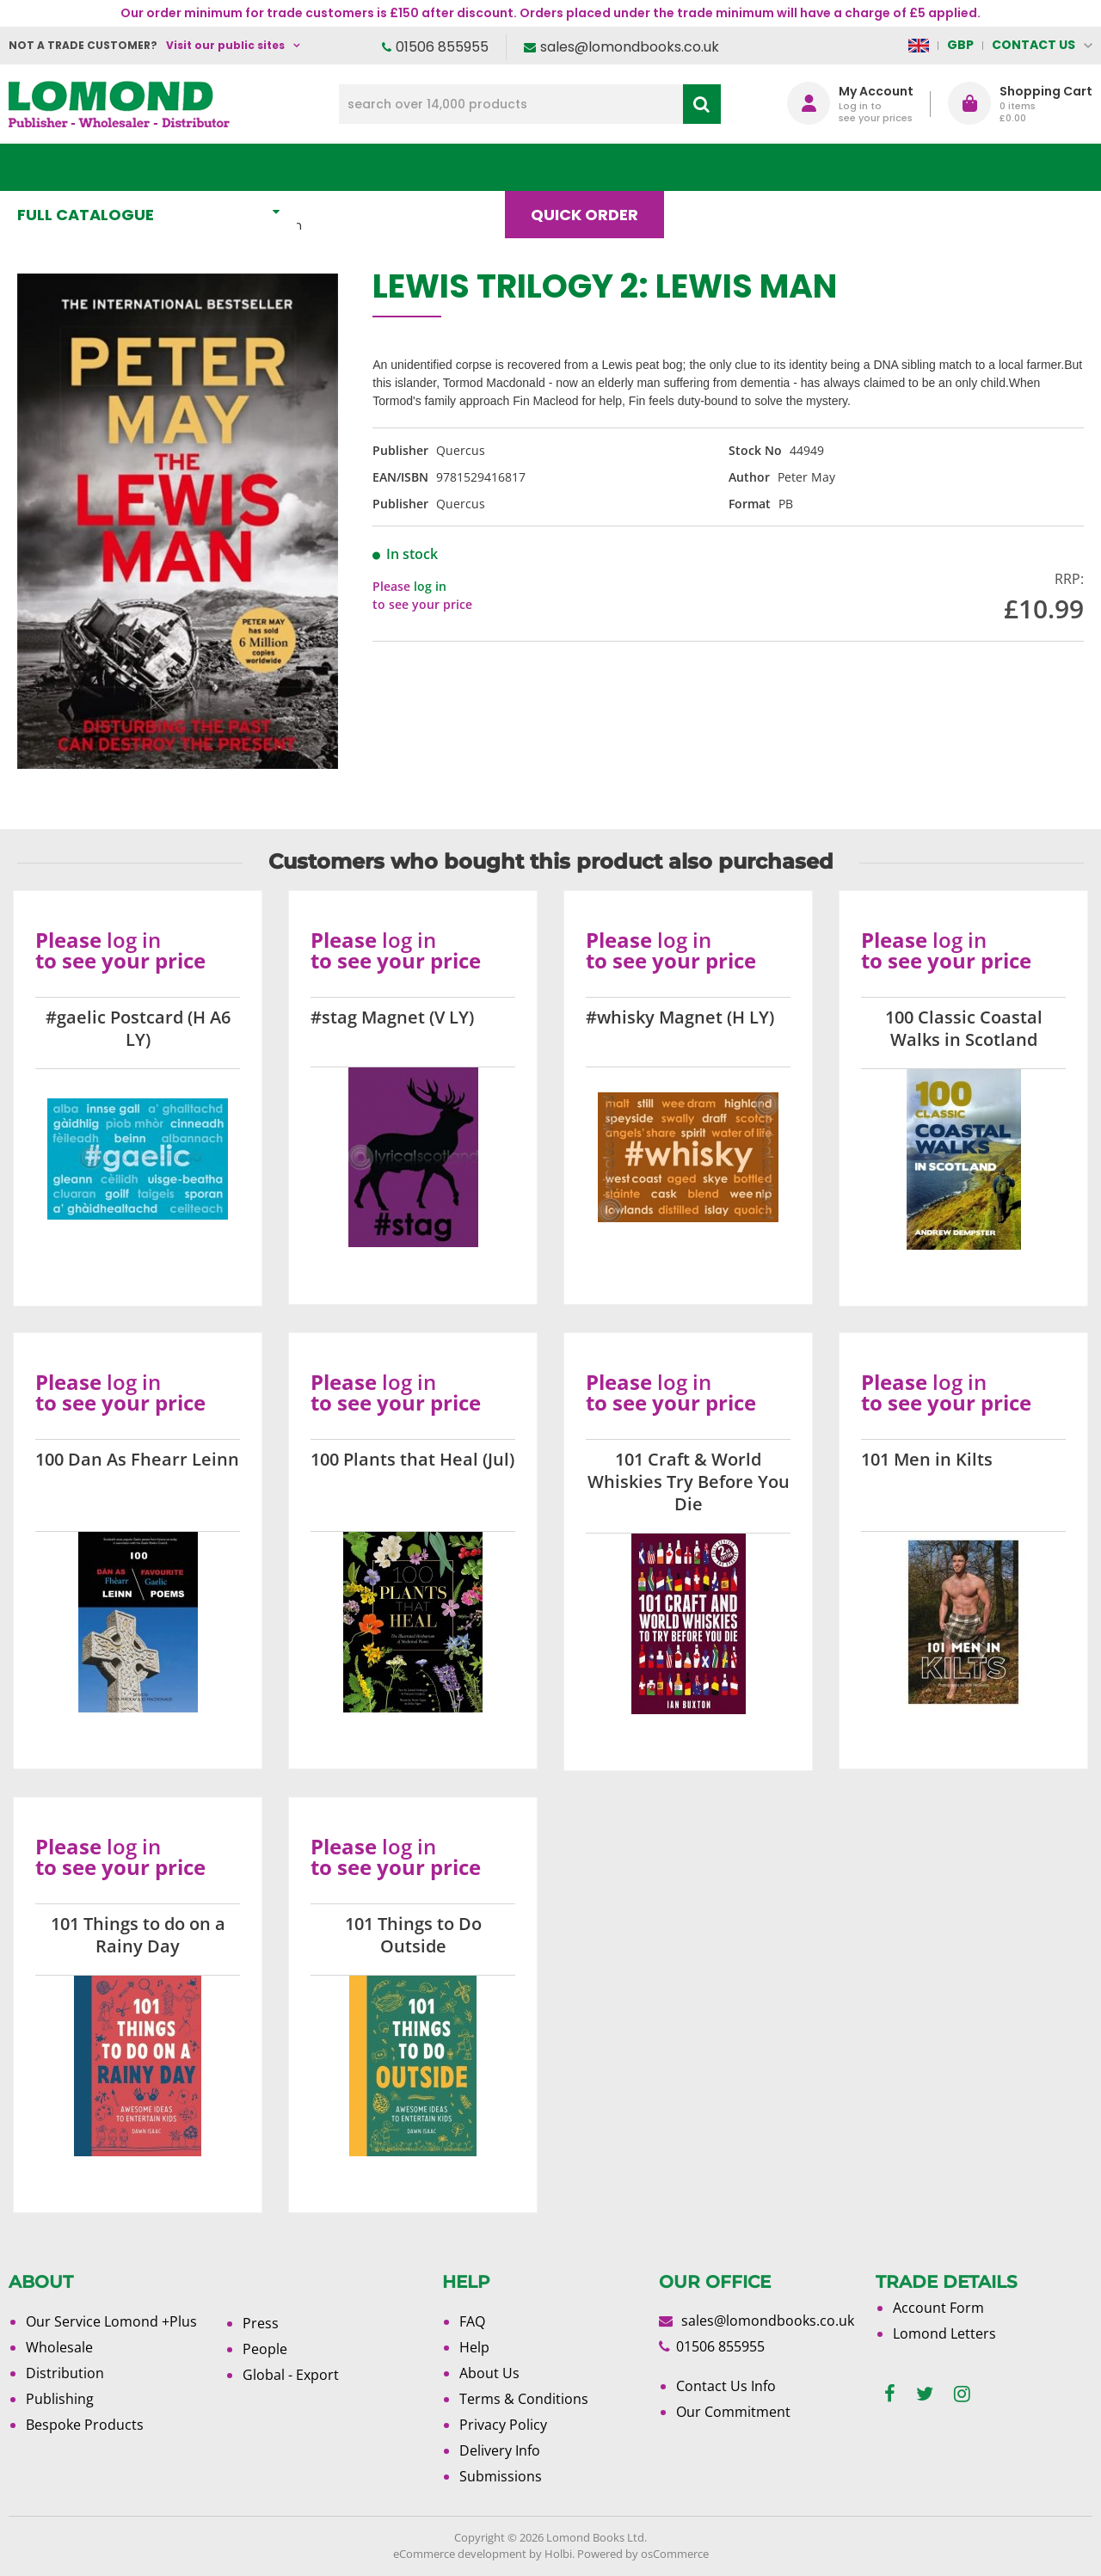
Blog (719, 167)
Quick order (592, 167)
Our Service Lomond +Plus (111, 2321)
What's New (382, 167)
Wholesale (59, 2347)
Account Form (938, 2307)
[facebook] (889, 2394)
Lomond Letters (944, 2333)
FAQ (472, 2321)
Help (474, 2347)
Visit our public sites (225, 45)
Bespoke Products (85, 2424)
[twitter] (924, 2394)
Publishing (60, 2398)
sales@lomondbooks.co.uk (629, 47)
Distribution (65, 2373)
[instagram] (962, 2394)
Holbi (558, 2553)
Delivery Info (499, 2450)
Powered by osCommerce (643, 2553)
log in (430, 586)
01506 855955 (442, 47)
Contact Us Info (726, 2385)
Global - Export (291, 2374)
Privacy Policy (503, 2424)
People (265, 2348)
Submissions (500, 2476)
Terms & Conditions (523, 2398)
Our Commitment (733, 2411)
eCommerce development (459, 2553)
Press (261, 2323)
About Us (833, 167)
